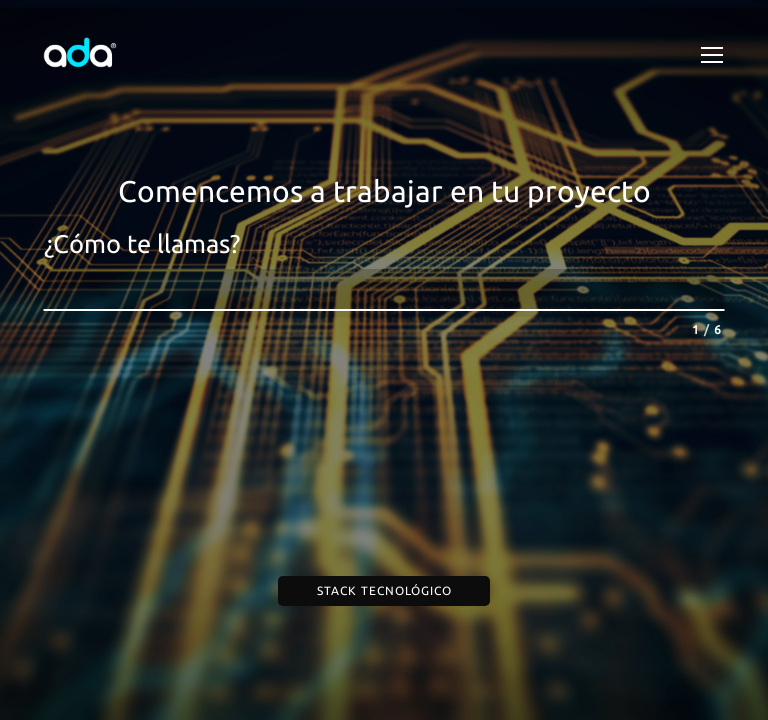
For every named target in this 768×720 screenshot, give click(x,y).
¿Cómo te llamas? (142, 243)
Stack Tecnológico (384, 590)
